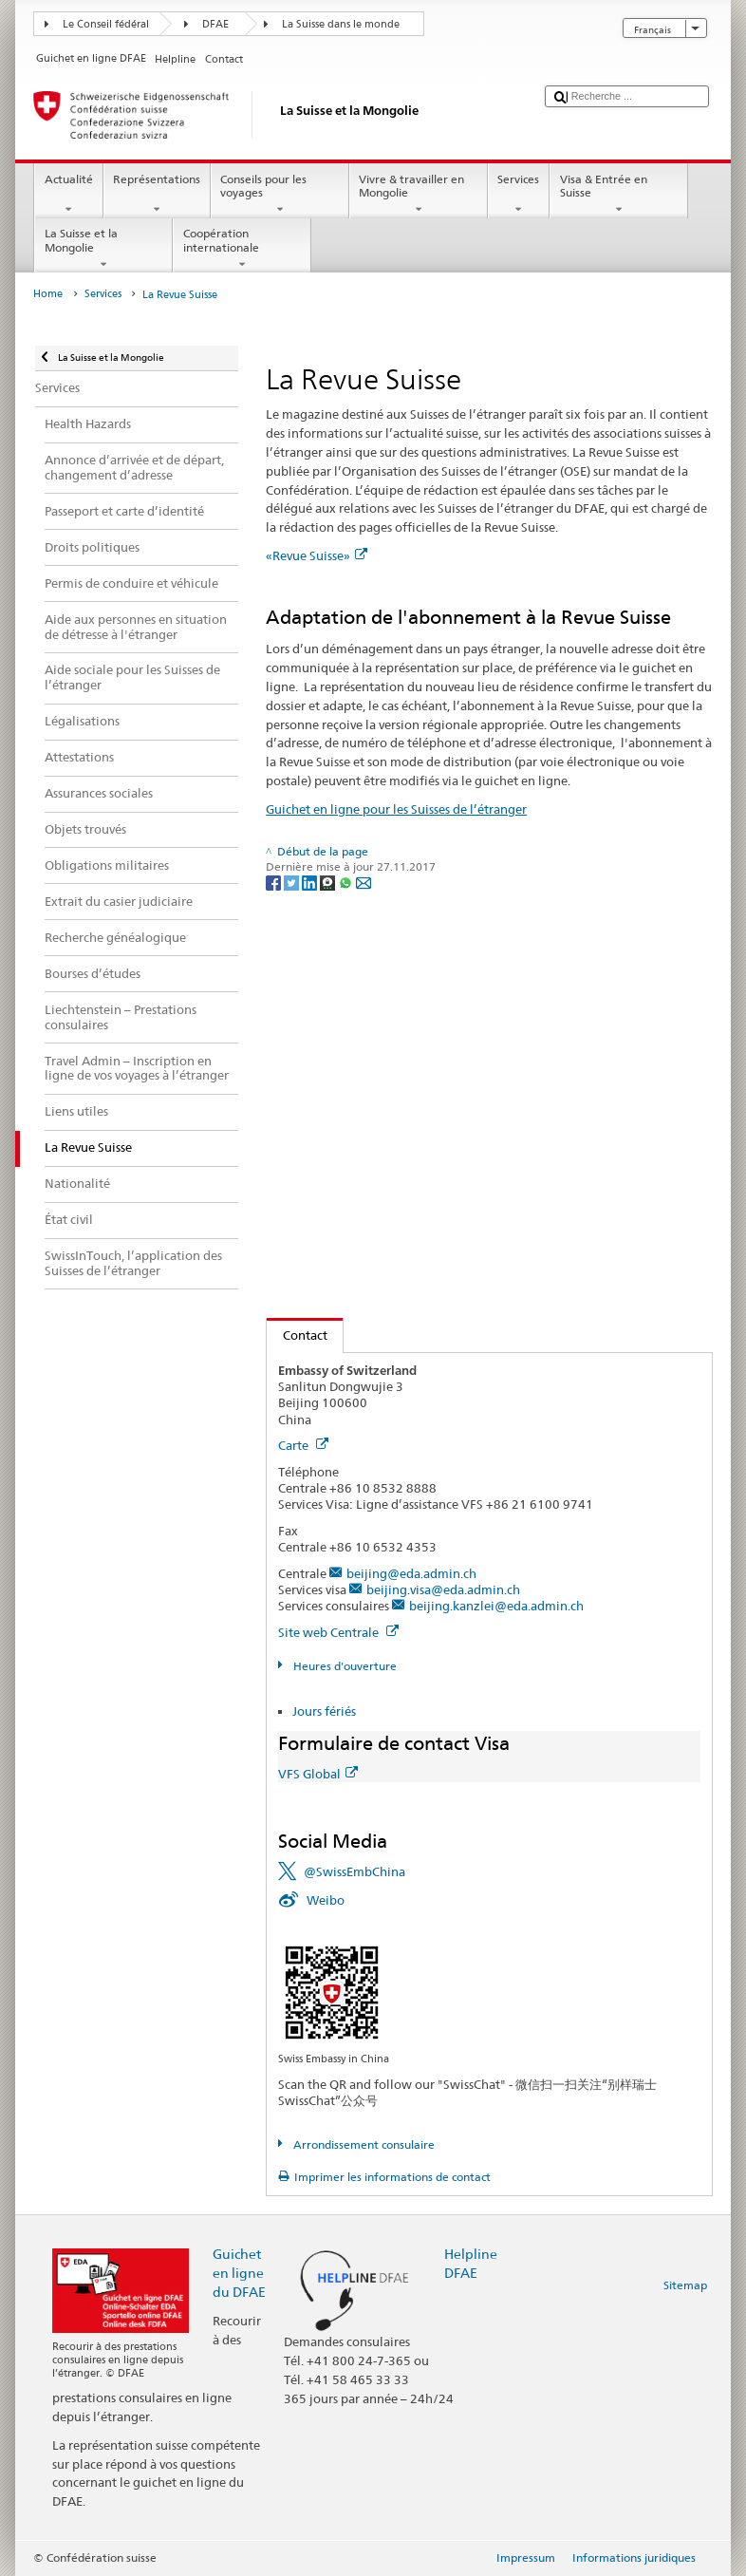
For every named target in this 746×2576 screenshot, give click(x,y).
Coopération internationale (242, 249)
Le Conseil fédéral (106, 24)
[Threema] (329, 881)
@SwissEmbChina (354, 1871)
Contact (297, 1335)
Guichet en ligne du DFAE (239, 2273)
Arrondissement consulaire (362, 2144)
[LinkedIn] (311, 881)
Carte (303, 1445)
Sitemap (685, 2285)
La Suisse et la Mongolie (103, 249)
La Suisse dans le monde (341, 24)
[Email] (363, 881)
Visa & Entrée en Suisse (618, 194)
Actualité (68, 194)
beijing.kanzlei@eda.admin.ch (496, 1605)
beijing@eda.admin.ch (411, 1573)
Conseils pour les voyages (280, 194)
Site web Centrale (338, 1632)
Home (48, 294)
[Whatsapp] (347, 881)
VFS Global (318, 1773)
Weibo (326, 1900)
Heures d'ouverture (343, 1666)
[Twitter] (293, 881)
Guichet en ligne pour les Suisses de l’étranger (396, 809)
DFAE (215, 24)
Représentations (157, 194)
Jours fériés (324, 1711)
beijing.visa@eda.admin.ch (443, 1589)
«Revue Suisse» (316, 555)
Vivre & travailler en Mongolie (418, 194)
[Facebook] (275, 881)
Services (519, 194)
